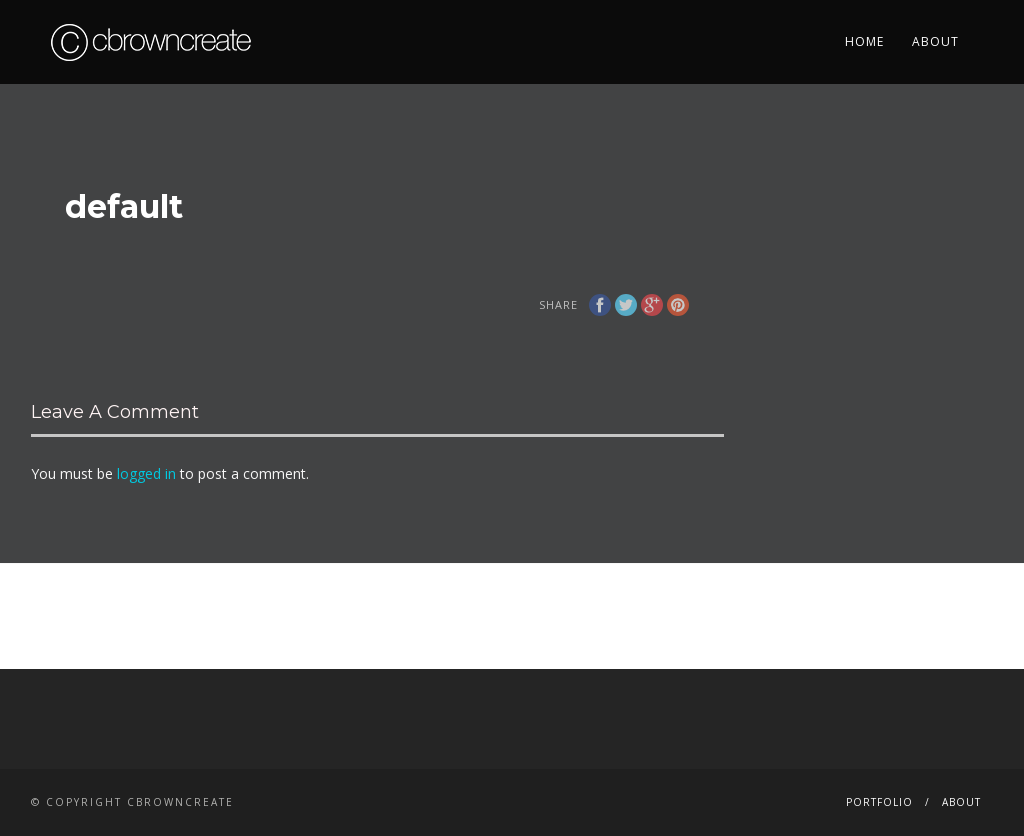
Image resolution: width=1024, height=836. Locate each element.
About (935, 41)
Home (864, 41)
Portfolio (879, 802)
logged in (146, 473)
